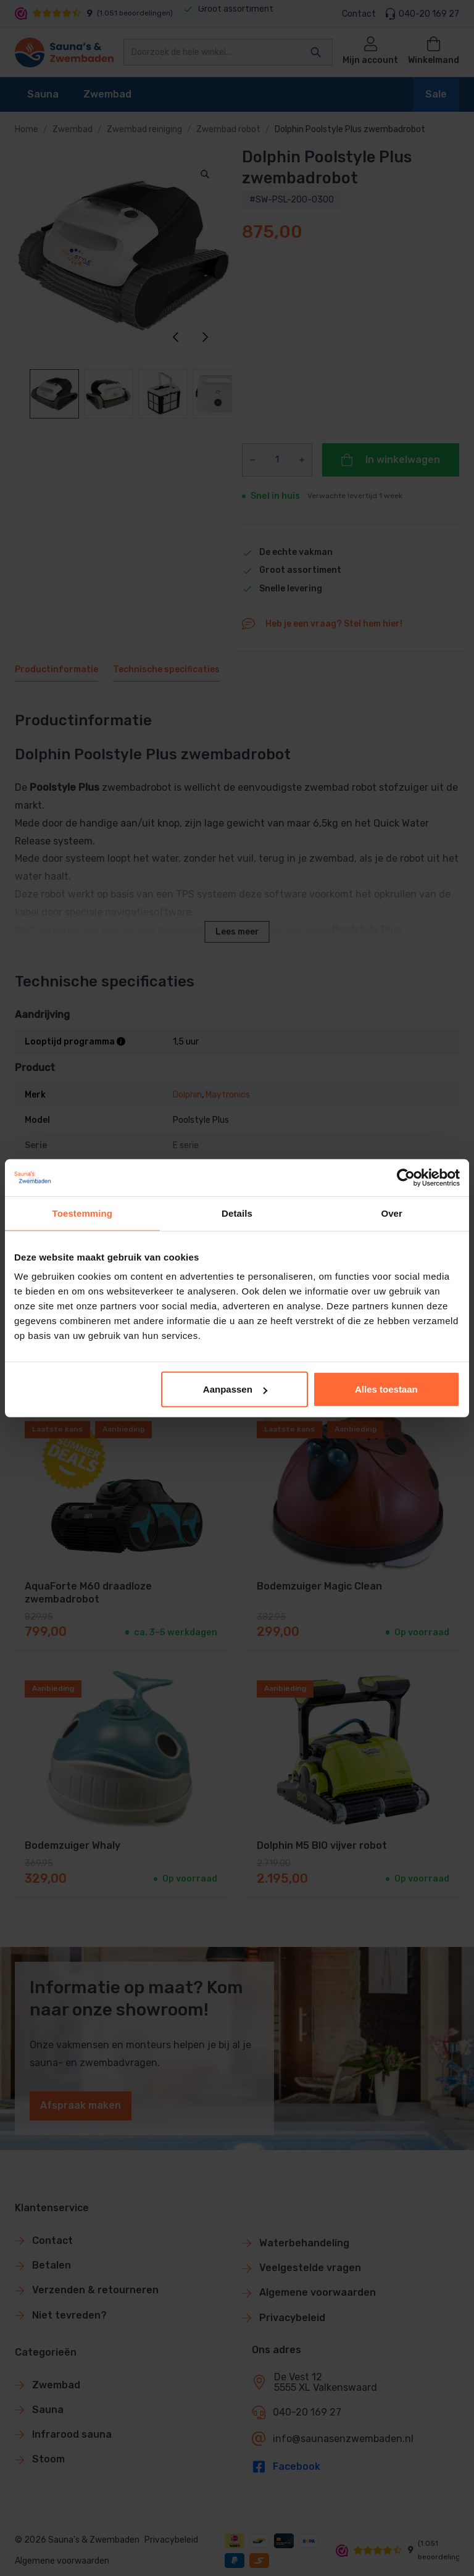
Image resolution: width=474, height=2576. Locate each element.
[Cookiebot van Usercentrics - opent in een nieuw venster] (406, 1177)
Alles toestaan (386, 1389)
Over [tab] (391, 1212)
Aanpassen (235, 1389)
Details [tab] (237, 1212)
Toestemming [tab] (82, 1212)
